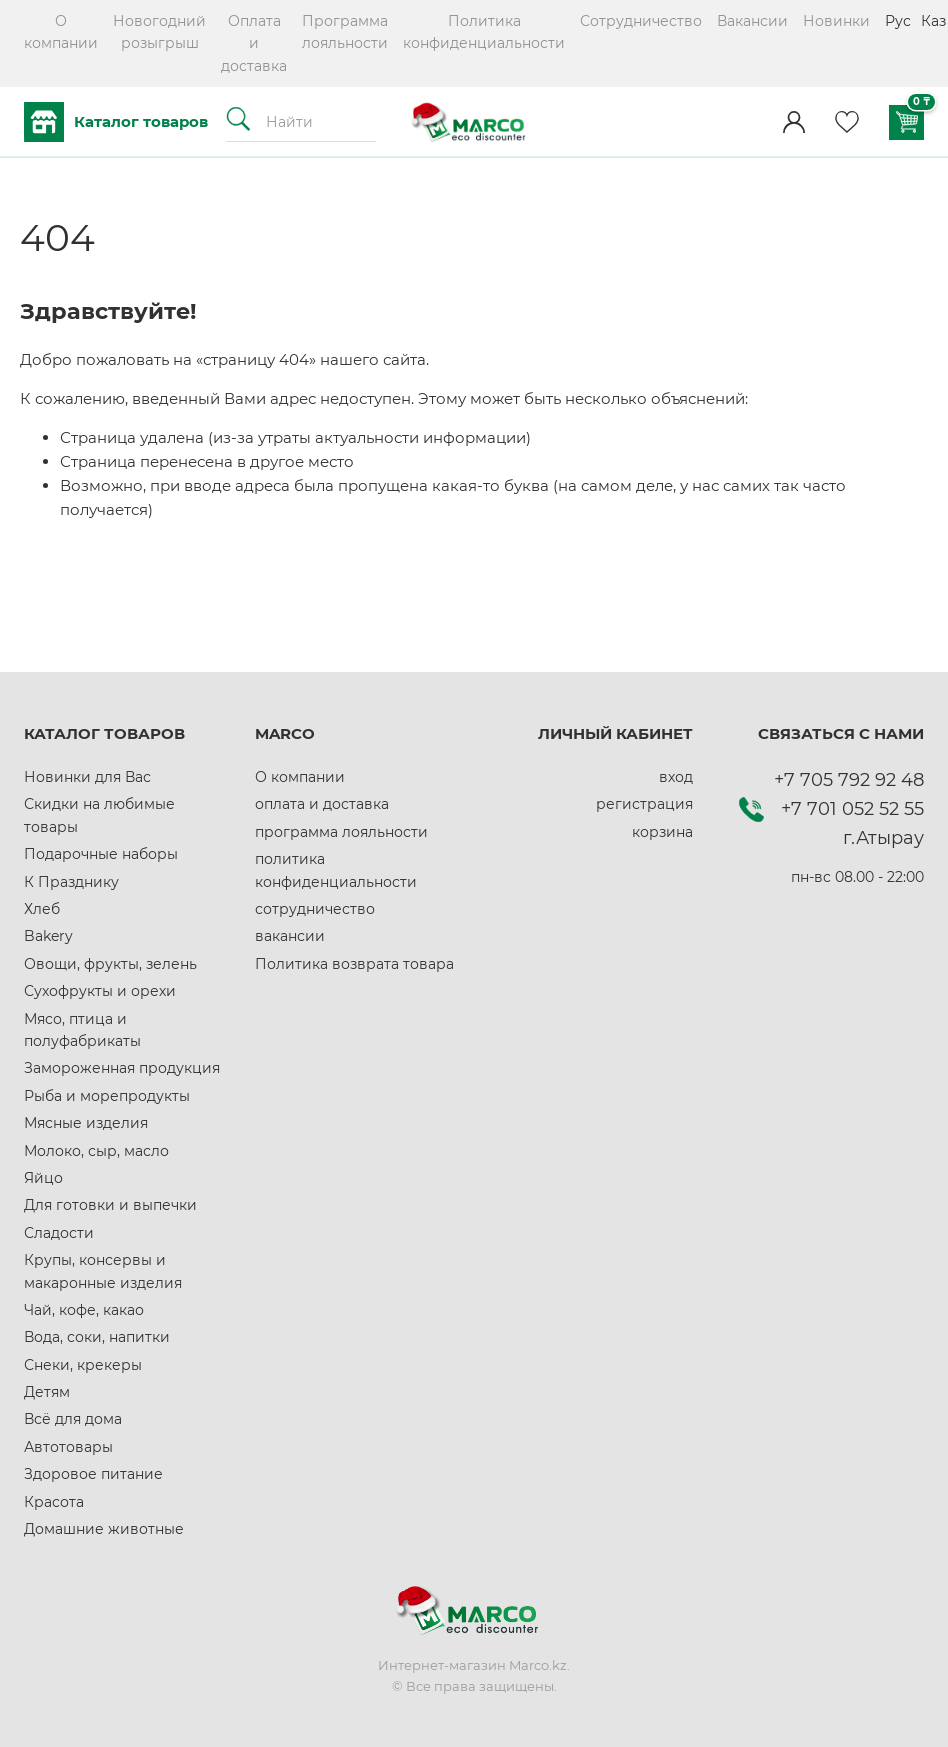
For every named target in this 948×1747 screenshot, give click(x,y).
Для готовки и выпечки (110, 1205)
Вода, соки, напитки (97, 1337)
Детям (47, 1392)
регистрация (644, 804)
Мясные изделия (86, 1123)
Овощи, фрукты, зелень (110, 964)
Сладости (59, 1233)
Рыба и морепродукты (107, 1096)
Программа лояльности (345, 32)
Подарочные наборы (101, 854)
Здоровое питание (93, 1474)
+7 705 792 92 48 (849, 780)
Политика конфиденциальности (484, 32)
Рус (898, 21)
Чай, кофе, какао (84, 1310)
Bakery (48, 936)
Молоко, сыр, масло (96, 1151)
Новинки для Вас (87, 777)
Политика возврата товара (354, 964)
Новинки (836, 21)
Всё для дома (73, 1419)
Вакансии (752, 21)
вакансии (290, 936)
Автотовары (68, 1447)
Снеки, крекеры (83, 1365)
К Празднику (71, 882)
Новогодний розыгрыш (159, 32)
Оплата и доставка (254, 43)
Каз (933, 21)
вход (676, 777)
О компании (61, 32)
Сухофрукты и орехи (100, 991)
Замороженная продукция (122, 1068)
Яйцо (43, 1178)
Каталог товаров (116, 122)
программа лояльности (341, 832)
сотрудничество (315, 909)
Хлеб (42, 909)
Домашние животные (104, 1529)
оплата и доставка (322, 804)
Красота (54, 1502)
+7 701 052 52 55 (852, 809)
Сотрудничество (641, 21)
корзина (662, 832)
